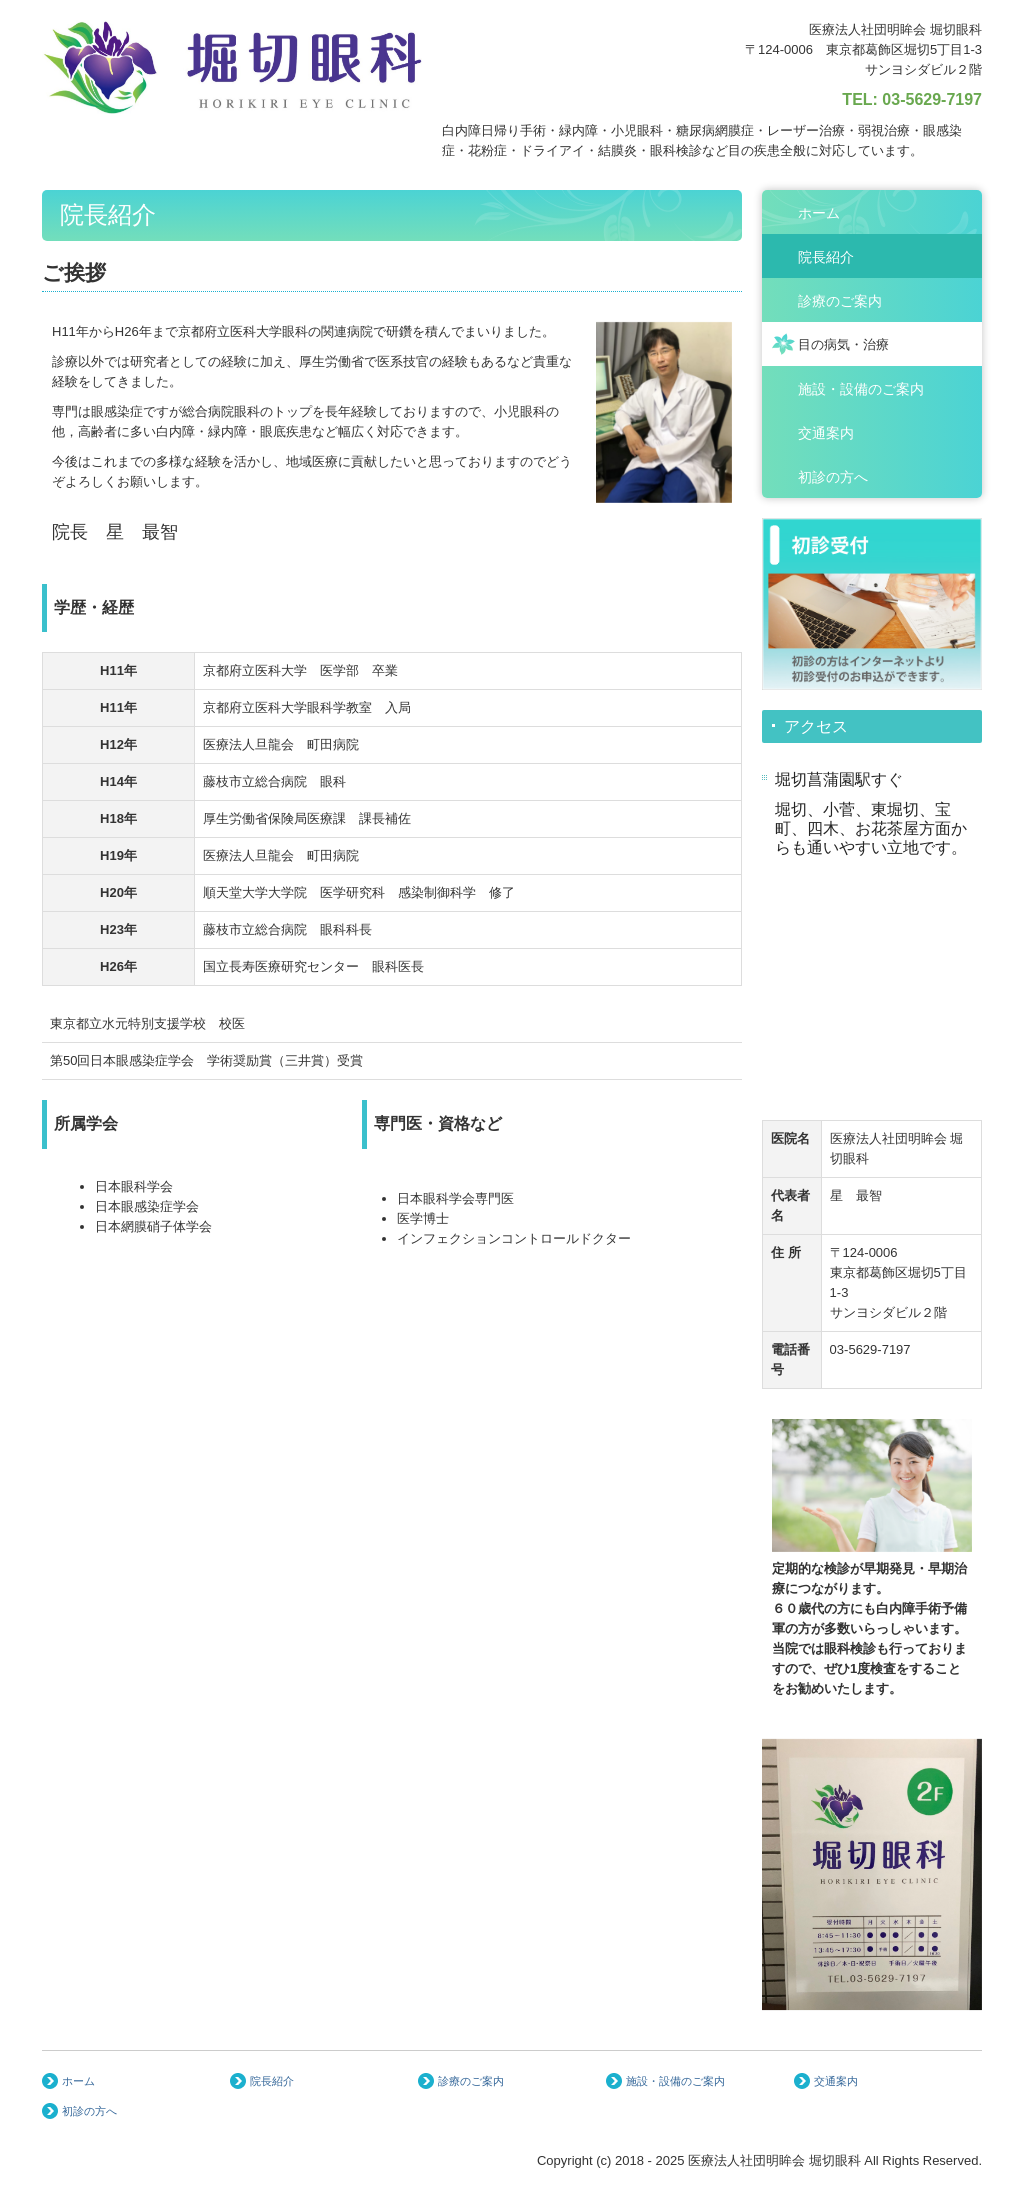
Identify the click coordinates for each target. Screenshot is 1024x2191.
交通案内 (826, 433)
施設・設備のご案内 (861, 389)
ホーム (819, 213)
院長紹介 (826, 257)
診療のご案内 (840, 301)
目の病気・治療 (843, 344)
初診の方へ (833, 477)
